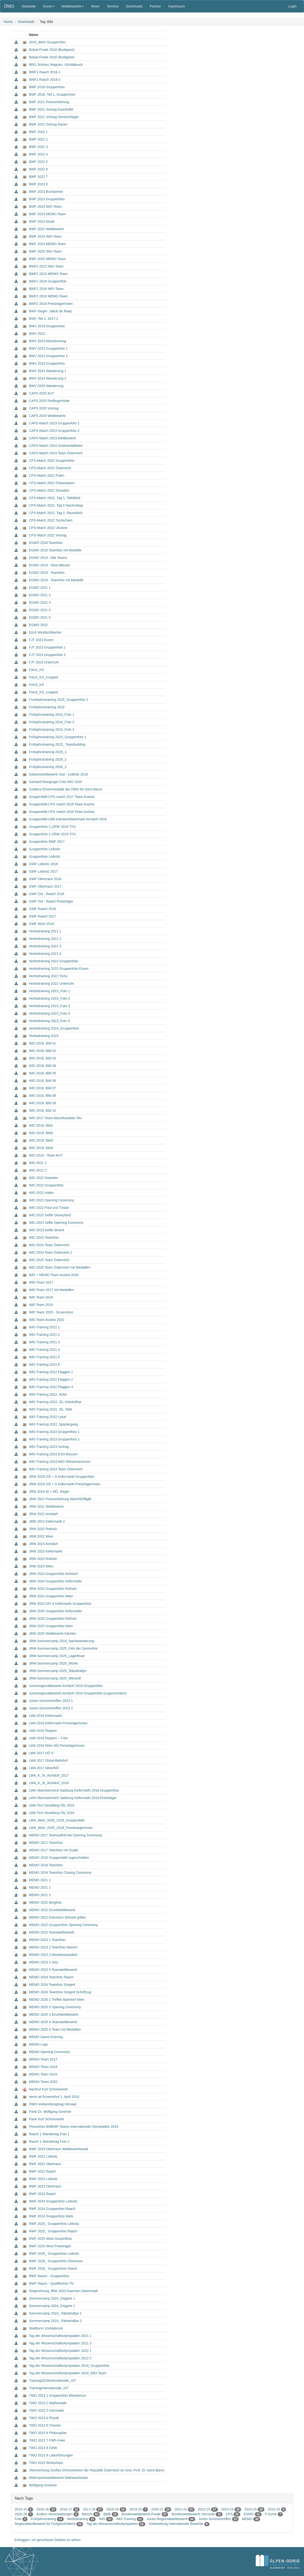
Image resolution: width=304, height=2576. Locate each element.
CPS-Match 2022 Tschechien (50, 520)
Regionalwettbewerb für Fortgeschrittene (49, 2524)
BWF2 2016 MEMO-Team (48, 296)
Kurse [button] (48, 6)
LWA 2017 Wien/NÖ (44, 1768)
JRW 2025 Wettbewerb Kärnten (52, 1633)
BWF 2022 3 (38, 147)
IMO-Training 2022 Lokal (47, 1417)
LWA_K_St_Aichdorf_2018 (49, 1783)
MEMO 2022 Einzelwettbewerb (52, 1910)
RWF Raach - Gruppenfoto (49, 2276)
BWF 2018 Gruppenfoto (47, 87)
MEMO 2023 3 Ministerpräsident (53, 1955)
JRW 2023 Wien (41, 1566)
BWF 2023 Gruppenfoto (47, 199)
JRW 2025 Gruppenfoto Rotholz (53, 1618)
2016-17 (70, 2509)
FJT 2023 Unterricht (44, 662)
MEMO (251, 2519)
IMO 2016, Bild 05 (42, 1073)
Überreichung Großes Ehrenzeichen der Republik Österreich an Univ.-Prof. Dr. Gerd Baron (97, 2470)
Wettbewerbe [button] (73, 6)
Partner (155, 6)
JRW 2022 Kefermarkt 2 (47, 1521)
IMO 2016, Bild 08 (42, 1095)
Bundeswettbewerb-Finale (145, 2514)
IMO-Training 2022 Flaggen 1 (51, 1372)
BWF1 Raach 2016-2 (45, 79)
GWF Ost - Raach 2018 (46, 894)
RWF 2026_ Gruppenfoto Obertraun (56, 2261)
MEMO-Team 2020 (43, 2082)
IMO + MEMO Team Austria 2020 (54, 1275)
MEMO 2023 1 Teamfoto (47, 1940)
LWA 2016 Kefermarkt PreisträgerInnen (58, 1723)
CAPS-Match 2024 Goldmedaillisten (56, 446)
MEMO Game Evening (46, 2037)
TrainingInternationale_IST (49, 2388)
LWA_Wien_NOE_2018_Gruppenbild (56, 1820)
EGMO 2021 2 (40, 595)
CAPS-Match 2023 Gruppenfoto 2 (54, 431)
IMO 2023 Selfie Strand (46, 1230)
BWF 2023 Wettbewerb (46, 229)
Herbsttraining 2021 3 (45, 946)
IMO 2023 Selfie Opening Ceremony (56, 1222)
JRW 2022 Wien (41, 1536)
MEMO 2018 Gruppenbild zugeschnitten (59, 1858)
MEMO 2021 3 (40, 1895)
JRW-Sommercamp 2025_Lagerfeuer (57, 1656)
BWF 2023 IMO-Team (45, 206)
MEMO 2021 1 (40, 1880)
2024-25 (254, 2509)
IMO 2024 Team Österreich (49, 1245)
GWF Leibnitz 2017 (43, 871)
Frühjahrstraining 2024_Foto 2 (51, 722)
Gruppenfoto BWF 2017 (47, 841)
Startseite (28, 6)
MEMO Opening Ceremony (49, 2052)
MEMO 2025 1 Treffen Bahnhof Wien (56, 1999)
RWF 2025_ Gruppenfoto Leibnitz (54, 2224)
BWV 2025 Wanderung (46, 386)
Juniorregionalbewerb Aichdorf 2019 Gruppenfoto (66, 1686)
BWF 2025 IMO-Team (45, 251)
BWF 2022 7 (38, 177)
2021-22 (184, 2509)
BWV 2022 (37, 333)
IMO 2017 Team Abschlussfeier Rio (55, 1118)
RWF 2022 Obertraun (45, 2164)
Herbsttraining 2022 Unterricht (51, 983)
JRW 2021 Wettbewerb (46, 1506)
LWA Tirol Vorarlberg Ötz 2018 (51, 1805)
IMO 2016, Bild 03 (42, 1058)
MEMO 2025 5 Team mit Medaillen (55, 2029)
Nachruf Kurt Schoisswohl (48, 2089)
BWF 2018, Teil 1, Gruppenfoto (52, 94)
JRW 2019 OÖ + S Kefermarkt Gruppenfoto (61, 1477)
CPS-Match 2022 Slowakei (49, 490)
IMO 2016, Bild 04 (42, 1066)
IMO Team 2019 (41, 1305)
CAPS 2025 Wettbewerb (47, 416)
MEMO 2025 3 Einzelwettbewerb (53, 2014)
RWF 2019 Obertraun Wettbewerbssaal (58, 2149)
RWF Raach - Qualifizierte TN (51, 2283)
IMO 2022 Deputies (43, 1178)
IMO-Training (129, 2519)
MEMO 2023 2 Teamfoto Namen (53, 1947)
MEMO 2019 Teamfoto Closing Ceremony (60, 1872)
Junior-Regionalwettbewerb (171, 2519)
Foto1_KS (36, 670)
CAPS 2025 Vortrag (43, 408)
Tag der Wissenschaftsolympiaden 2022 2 (60, 2358)
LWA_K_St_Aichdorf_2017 (49, 1775)
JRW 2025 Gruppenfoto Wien (51, 1626)
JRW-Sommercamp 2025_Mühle (53, 1663)
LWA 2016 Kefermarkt (45, 1716)
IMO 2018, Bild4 (41, 1148)
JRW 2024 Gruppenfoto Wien (51, 1596)
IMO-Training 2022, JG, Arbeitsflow (55, 1402)
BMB (110, 2514)
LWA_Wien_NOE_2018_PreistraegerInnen (61, 1828)
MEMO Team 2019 (43, 2074)
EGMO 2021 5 (40, 617)
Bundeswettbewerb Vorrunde (197, 2514)
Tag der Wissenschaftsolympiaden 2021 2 (60, 2343)
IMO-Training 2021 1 (44, 1327)
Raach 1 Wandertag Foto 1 (49, 2134)
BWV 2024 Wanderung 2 (47, 378)
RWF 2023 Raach (42, 2194)
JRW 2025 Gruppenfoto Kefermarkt (55, 1611)
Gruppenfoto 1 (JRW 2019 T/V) (52, 827)
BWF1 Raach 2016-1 (45, 72)
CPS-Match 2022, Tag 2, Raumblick (56, 513)
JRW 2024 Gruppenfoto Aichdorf (53, 1574)
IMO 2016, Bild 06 (42, 1081)
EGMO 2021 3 (40, 602)
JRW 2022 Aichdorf (43, 1514)
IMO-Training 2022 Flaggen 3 (51, 1387)
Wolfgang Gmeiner (43, 2485)
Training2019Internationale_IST (52, 2380)
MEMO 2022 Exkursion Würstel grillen (57, 1917)
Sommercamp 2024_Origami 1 (52, 2298)
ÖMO (9, 6)
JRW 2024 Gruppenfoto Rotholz (53, 1589)
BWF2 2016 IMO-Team (46, 289)
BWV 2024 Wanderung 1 (47, 371)
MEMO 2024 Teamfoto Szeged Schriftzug (60, 1992)
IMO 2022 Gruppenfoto (46, 1185)
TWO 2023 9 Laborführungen (51, 2455)
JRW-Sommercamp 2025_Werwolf (55, 1678)
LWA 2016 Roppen (43, 1731)
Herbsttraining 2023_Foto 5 (49, 1021)
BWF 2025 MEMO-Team (47, 259)
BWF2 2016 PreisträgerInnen (51, 304)
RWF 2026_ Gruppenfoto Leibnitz (54, 2253)
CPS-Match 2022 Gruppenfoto (51, 460)
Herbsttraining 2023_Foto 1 (49, 991)
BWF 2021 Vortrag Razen (48, 124)
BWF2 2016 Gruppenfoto (48, 281)
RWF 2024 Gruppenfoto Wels (51, 2216)
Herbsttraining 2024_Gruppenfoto (54, 1028)
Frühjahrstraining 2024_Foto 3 (51, 729)
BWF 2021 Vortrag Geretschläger (54, 117)
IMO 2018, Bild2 (41, 1133)
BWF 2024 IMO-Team (45, 236)
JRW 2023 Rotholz (43, 1559)
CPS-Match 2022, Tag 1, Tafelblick (55, 498)
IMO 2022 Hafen (41, 1193)
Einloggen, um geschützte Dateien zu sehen (47, 2540)
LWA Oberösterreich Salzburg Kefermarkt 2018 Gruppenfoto (74, 1790)
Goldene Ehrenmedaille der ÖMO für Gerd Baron (65, 789)
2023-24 (231, 2509)
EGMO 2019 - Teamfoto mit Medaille (56, 580)
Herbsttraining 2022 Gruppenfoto (53, 961)
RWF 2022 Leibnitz (43, 2156)
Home (8, 22)
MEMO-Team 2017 (43, 2059)
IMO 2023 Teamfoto (44, 1237)
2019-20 (139, 2509)
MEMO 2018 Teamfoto (46, 1865)
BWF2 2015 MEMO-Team (48, 274)
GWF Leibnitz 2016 (43, 864)
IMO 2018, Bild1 (41, 1125)
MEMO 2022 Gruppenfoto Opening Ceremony (63, 1925)
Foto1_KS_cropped (43, 677)
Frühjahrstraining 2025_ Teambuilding (57, 744)
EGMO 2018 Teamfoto (45, 543)
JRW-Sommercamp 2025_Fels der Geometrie (63, 1648)
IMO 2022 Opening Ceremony (51, 1200)
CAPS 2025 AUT (41, 393)
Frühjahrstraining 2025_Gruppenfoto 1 (57, 737)
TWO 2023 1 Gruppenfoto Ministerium (57, 2395)
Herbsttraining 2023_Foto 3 (49, 1006)
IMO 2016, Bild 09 (42, 1103)
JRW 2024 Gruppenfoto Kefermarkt (55, 1581)
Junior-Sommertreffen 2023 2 (51, 1708)
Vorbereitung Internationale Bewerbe (179, 2524)
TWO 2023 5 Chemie (45, 2425)
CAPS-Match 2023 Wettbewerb (52, 438)
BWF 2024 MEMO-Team (47, 244)
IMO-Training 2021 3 (44, 1342)
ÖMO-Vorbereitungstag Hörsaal (52, 2104)
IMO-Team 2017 (41, 1282)
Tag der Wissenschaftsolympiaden (115, 2524)
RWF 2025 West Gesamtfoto (50, 2239)
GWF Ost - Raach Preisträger (51, 901)
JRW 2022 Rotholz (43, 1529)
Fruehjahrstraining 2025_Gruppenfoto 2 (58, 700)
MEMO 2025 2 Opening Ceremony (55, 2007)
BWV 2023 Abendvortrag (47, 341)
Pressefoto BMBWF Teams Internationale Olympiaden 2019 (73, 2126)
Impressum (176, 6)
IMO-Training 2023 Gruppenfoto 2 (54, 1439)
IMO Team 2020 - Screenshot (51, 1312)
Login (292, 6)
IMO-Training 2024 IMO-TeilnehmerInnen (59, 1462)
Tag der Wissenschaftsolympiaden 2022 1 (60, 2351)
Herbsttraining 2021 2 (45, 939)
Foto (21, 2519)
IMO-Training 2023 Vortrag (49, 1447)
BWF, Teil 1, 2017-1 (43, 319)
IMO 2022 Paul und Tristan (49, 1208)
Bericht (91, 2514)
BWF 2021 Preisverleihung (49, 102)
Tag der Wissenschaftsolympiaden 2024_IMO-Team (67, 2373)
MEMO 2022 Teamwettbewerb (51, 1932)
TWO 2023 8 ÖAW (43, 2448)
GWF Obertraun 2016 (45, 879)
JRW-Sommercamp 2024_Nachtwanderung (61, 1641)
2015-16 (46, 2509)
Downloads (134, 6)
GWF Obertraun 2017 (45, 886)
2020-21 (161, 2509)
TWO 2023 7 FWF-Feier (47, 2440)
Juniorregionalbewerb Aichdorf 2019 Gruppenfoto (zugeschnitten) (78, 1693)
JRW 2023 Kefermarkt (45, 1551)
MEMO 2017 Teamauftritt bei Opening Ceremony (65, 1835)
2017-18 (93, 2509)
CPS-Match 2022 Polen (46, 475)
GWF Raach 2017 (42, 916)
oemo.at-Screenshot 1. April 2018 (54, 2097)
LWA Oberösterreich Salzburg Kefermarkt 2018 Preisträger (73, 1798)
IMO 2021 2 (38, 1170)
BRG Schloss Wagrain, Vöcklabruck (56, 65)
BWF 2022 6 (38, 169)
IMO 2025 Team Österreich (49, 1260)
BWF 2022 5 (38, 162)
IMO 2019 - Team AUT (45, 1155)
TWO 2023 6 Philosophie (48, 2433)
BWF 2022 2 (38, 139)
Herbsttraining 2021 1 (45, 931)
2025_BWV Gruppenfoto (47, 42)
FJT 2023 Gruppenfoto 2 (47, 655)
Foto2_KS (36, 685)
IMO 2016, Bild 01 (42, 1043)
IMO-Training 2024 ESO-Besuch (53, 1454)
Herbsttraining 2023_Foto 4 (49, 1013)
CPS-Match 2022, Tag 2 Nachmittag (56, 505)
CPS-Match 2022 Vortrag (48, 535)
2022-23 (208, 2509)
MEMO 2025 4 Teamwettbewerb (53, 2022)
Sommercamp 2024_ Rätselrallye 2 (55, 2321)
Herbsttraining (81, 2519)
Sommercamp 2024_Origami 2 (52, 2306)
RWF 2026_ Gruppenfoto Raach (53, 2268)
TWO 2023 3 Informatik (46, 2410)
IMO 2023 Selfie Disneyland (50, 1215)
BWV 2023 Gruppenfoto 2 (48, 356)
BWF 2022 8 (38, 184)
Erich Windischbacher (45, 632)
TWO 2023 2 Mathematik (48, 2403)
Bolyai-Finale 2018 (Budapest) (51, 50)
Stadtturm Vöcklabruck (46, 2328)
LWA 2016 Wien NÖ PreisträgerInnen (57, 1745)
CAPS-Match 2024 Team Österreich (56, 453)
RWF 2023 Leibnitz (43, 2179)
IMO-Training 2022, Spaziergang (53, 1424)
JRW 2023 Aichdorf (43, 1544)
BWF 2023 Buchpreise (46, 192)
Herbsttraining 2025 (43, 1036)
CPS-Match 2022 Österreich (50, 468)
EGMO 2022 (38, 625)
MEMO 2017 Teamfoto (46, 1843)
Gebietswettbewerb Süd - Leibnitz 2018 (58, 774)
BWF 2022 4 (38, 154)
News (95, 6)
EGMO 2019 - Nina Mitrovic (49, 565)
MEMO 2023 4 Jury (43, 1962)
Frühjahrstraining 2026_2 (48, 759)
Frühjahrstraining (47, 2519)
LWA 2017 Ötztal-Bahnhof (48, 1760)
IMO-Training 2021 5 (44, 1357)
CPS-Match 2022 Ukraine (48, 528)
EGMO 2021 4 (40, 610)
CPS (233, 2514)
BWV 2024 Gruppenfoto (47, 363)
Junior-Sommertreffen (219, 2519)
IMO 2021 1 (38, 1163)
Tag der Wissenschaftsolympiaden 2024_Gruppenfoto (69, 2366)
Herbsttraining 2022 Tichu (48, 976)
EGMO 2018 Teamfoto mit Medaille (55, 550)
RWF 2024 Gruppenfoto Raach (52, 2209)
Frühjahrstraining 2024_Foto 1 (51, 714)
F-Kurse (274, 2514)
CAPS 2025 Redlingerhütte (49, 401)
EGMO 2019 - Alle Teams (48, 558)
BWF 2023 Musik (42, 221)
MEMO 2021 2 (40, 1887)
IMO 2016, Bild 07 (42, 1088)
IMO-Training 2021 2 (44, 1335)
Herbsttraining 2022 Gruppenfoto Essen (59, 968)
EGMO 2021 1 (40, 587)
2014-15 (24, 2509)
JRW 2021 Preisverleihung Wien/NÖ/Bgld (60, 1499)
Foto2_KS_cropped (43, 692)
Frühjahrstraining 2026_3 (48, 767)
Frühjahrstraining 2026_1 (48, 752)
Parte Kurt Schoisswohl (46, 2119)
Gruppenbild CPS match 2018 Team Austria (61, 804)
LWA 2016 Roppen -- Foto (48, 1738)
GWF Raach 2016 (42, 909)
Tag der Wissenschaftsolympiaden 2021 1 (60, 2336)
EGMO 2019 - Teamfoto (47, 573)
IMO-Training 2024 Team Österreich (56, 1469)
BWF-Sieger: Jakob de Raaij (50, 311)
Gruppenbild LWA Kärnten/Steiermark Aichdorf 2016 (68, 819)
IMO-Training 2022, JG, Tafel (50, 1409)
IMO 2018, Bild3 (41, 1140)
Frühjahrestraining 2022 (47, 707)
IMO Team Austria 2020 (46, 1320)
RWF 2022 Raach (42, 2171)
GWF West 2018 (41, 924)
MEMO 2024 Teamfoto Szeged (52, 1985)
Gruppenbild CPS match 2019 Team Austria (61, 812)
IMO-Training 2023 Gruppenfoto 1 (54, 1432)
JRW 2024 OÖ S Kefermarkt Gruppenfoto (60, 1604)
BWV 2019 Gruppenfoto (47, 326)
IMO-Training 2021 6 (44, 1364)
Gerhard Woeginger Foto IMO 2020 (55, 782)
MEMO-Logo (38, 2044)
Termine (113, 6)
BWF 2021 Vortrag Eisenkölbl (51, 109)
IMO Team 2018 (41, 1297)
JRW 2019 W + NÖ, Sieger (49, 1491)
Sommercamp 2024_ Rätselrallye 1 (55, 2313)
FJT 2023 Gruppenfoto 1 (47, 647)
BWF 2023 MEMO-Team (47, 214)
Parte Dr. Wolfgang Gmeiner (50, 2112)
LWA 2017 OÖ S (41, 1753)
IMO (106, 2519)
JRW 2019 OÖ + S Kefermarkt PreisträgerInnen (64, 1484)
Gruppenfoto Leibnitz (44, 849)
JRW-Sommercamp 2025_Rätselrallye (57, 1671)
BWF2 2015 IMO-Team (46, 266)
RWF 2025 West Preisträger (50, 2246)
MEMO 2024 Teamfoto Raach (51, 1977)
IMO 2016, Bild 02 (42, 1051)
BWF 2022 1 (38, 132)
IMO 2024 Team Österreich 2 (50, 1252)
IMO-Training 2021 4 (44, 1350)
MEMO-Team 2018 (43, 2067)
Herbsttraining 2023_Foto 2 (49, 998)
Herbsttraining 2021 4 (45, 954)
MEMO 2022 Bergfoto (45, 1902)
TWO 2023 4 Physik (44, 2418)
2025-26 (24, 2514)
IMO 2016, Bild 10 (42, 1110)
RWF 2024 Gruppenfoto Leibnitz (53, 2201)
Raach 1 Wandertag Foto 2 (49, 2141)
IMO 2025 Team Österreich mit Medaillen (59, 1267)
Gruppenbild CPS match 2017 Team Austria (61, 797)
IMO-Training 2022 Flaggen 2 (51, 1379)
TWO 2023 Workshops (46, 2463)
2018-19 (116, 2509)
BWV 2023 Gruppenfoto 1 (48, 348)
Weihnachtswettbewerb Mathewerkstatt (58, 2478)
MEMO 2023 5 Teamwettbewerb (53, 1970)
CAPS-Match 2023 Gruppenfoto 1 (54, 423)
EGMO (253, 2514)
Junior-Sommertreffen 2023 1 (51, 1701)
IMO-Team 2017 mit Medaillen (51, 1290)
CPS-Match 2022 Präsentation (52, 483)
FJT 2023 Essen (41, 640)
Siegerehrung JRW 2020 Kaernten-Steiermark (63, 2291)
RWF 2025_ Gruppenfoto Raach (53, 2231)
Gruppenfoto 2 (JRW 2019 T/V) (52, 834)
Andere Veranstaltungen (57, 2514)
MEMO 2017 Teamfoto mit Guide (53, 1850)
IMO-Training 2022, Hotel (48, 1394)
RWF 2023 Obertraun (45, 2186)
